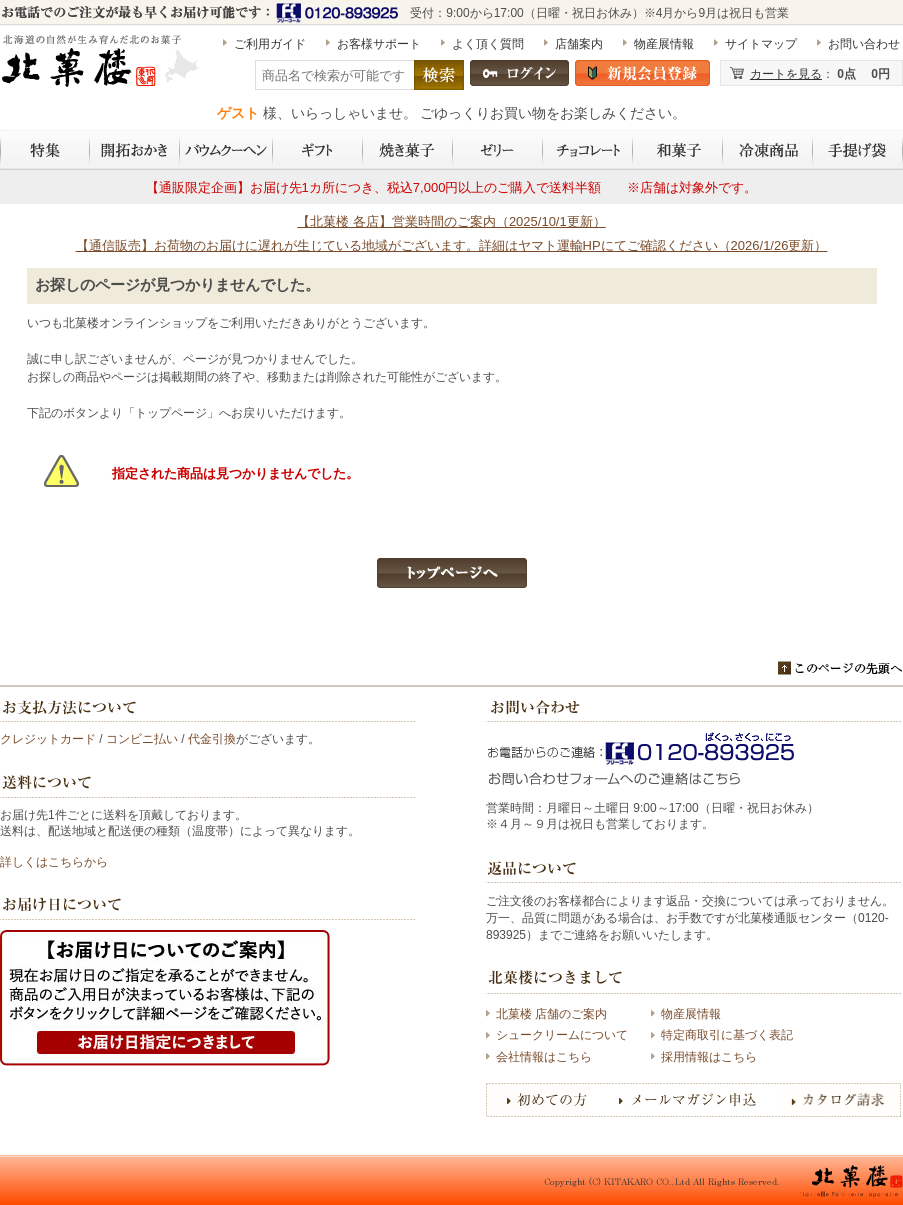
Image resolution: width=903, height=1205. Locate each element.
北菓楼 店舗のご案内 (551, 1014)
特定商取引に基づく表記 (727, 1035)
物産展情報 (664, 44)
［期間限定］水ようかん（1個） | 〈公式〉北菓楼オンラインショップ (102, 69)
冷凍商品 (768, 150)
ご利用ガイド (270, 44)
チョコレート (588, 150)
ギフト (318, 150)
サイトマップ (761, 44)
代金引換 (212, 739)
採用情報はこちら (709, 1057)
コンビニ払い (142, 739)
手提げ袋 (858, 150)
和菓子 (678, 150)
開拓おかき (135, 150)
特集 (45, 150)
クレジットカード (48, 739)
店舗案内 (579, 44)
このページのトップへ (840, 668)
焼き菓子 (408, 150)
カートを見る (786, 74)
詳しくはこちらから (54, 862)
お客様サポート (379, 44)
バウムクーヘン (226, 150)
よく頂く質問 (488, 44)
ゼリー (498, 150)
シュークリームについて (562, 1035)
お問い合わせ (864, 44)
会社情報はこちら (544, 1057)
